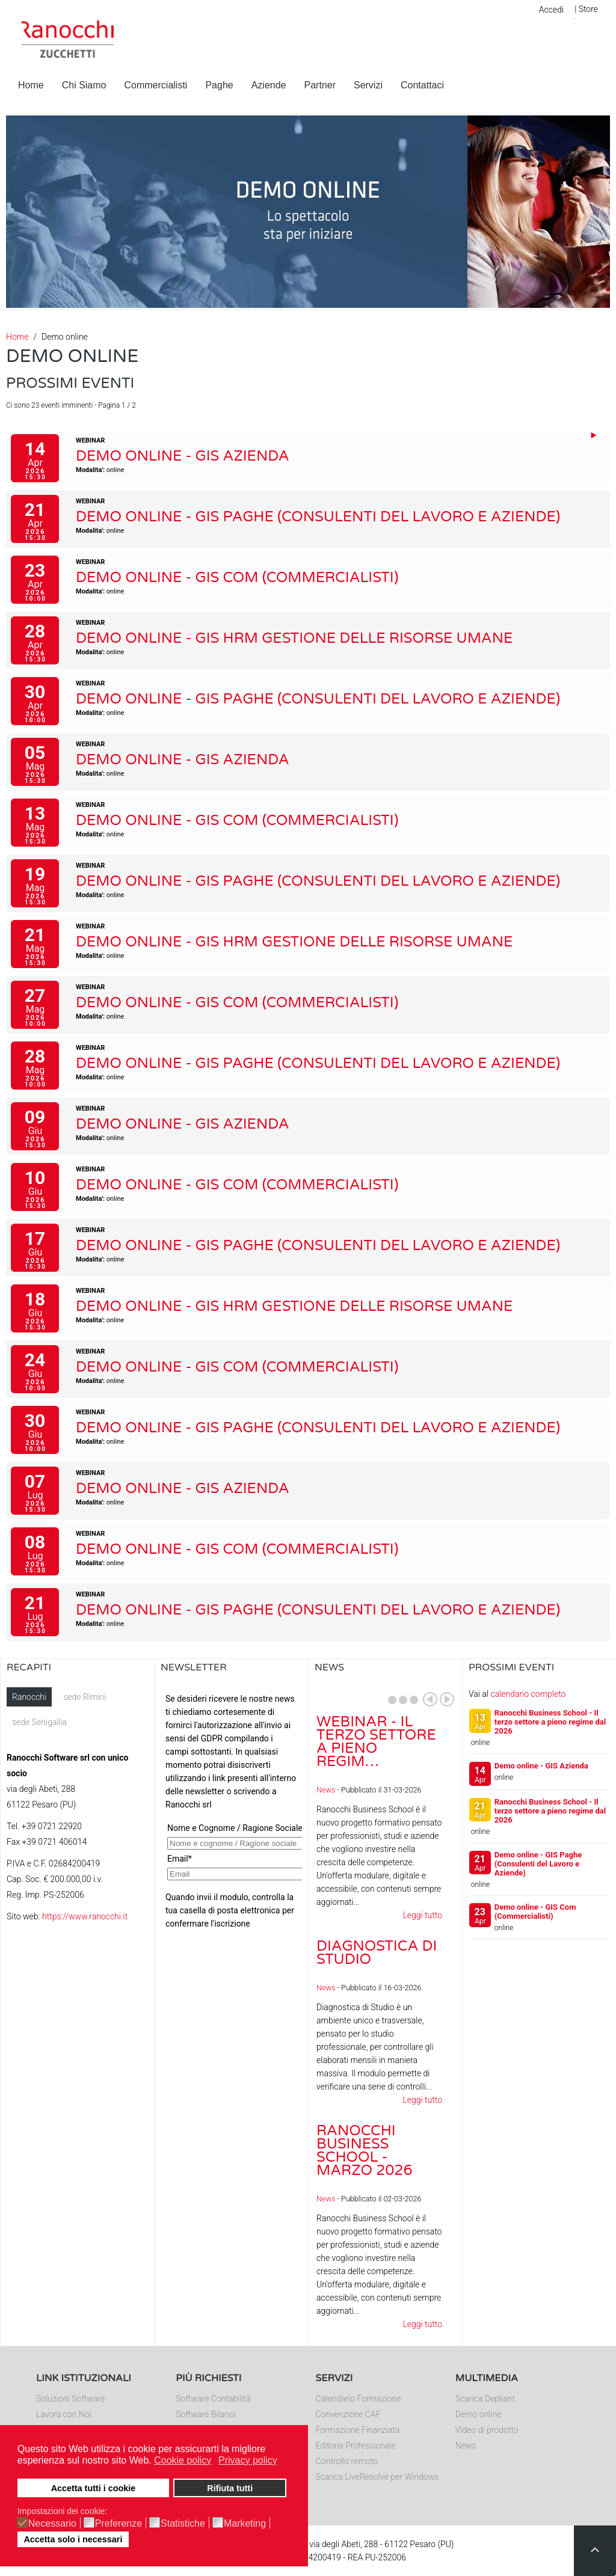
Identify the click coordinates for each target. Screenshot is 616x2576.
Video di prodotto (487, 2430)
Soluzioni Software (70, 2398)
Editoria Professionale (356, 2445)
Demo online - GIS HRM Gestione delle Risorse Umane (294, 638)
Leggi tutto (422, 1915)
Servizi (368, 85)
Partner (320, 85)
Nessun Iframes (231, 1807)
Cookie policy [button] (182, 2460)
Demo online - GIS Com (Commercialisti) (237, 577)
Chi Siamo (84, 85)
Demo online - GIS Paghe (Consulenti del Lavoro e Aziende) (318, 517)
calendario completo (527, 1694)
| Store (586, 9)
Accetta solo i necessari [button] (72, 2539)
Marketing (245, 2523)
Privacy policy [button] (247, 2460)
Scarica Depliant (485, 2398)
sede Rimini (84, 1697)
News (325, 1789)
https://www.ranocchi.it (85, 1916)
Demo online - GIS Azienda (182, 456)
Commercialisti (156, 85)
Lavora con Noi (63, 2414)
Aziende (268, 85)
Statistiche (183, 2523)
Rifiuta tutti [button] (230, 2488)
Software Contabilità (213, 2398)
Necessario (52, 2523)
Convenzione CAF (348, 2414)
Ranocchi (29, 1697)
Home (31, 85)
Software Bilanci (205, 2414)
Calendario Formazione (358, 2398)
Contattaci (422, 85)
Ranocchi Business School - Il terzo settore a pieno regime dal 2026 (550, 1721)
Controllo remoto (347, 2461)
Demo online (478, 2414)
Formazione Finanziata (358, 2430)
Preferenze (118, 2523)
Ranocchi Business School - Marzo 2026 (364, 2150)
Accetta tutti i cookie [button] (93, 2488)
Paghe (219, 85)
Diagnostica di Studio (376, 1952)
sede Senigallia (39, 1722)
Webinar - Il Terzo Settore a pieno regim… (376, 1741)
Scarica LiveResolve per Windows (377, 2477)
